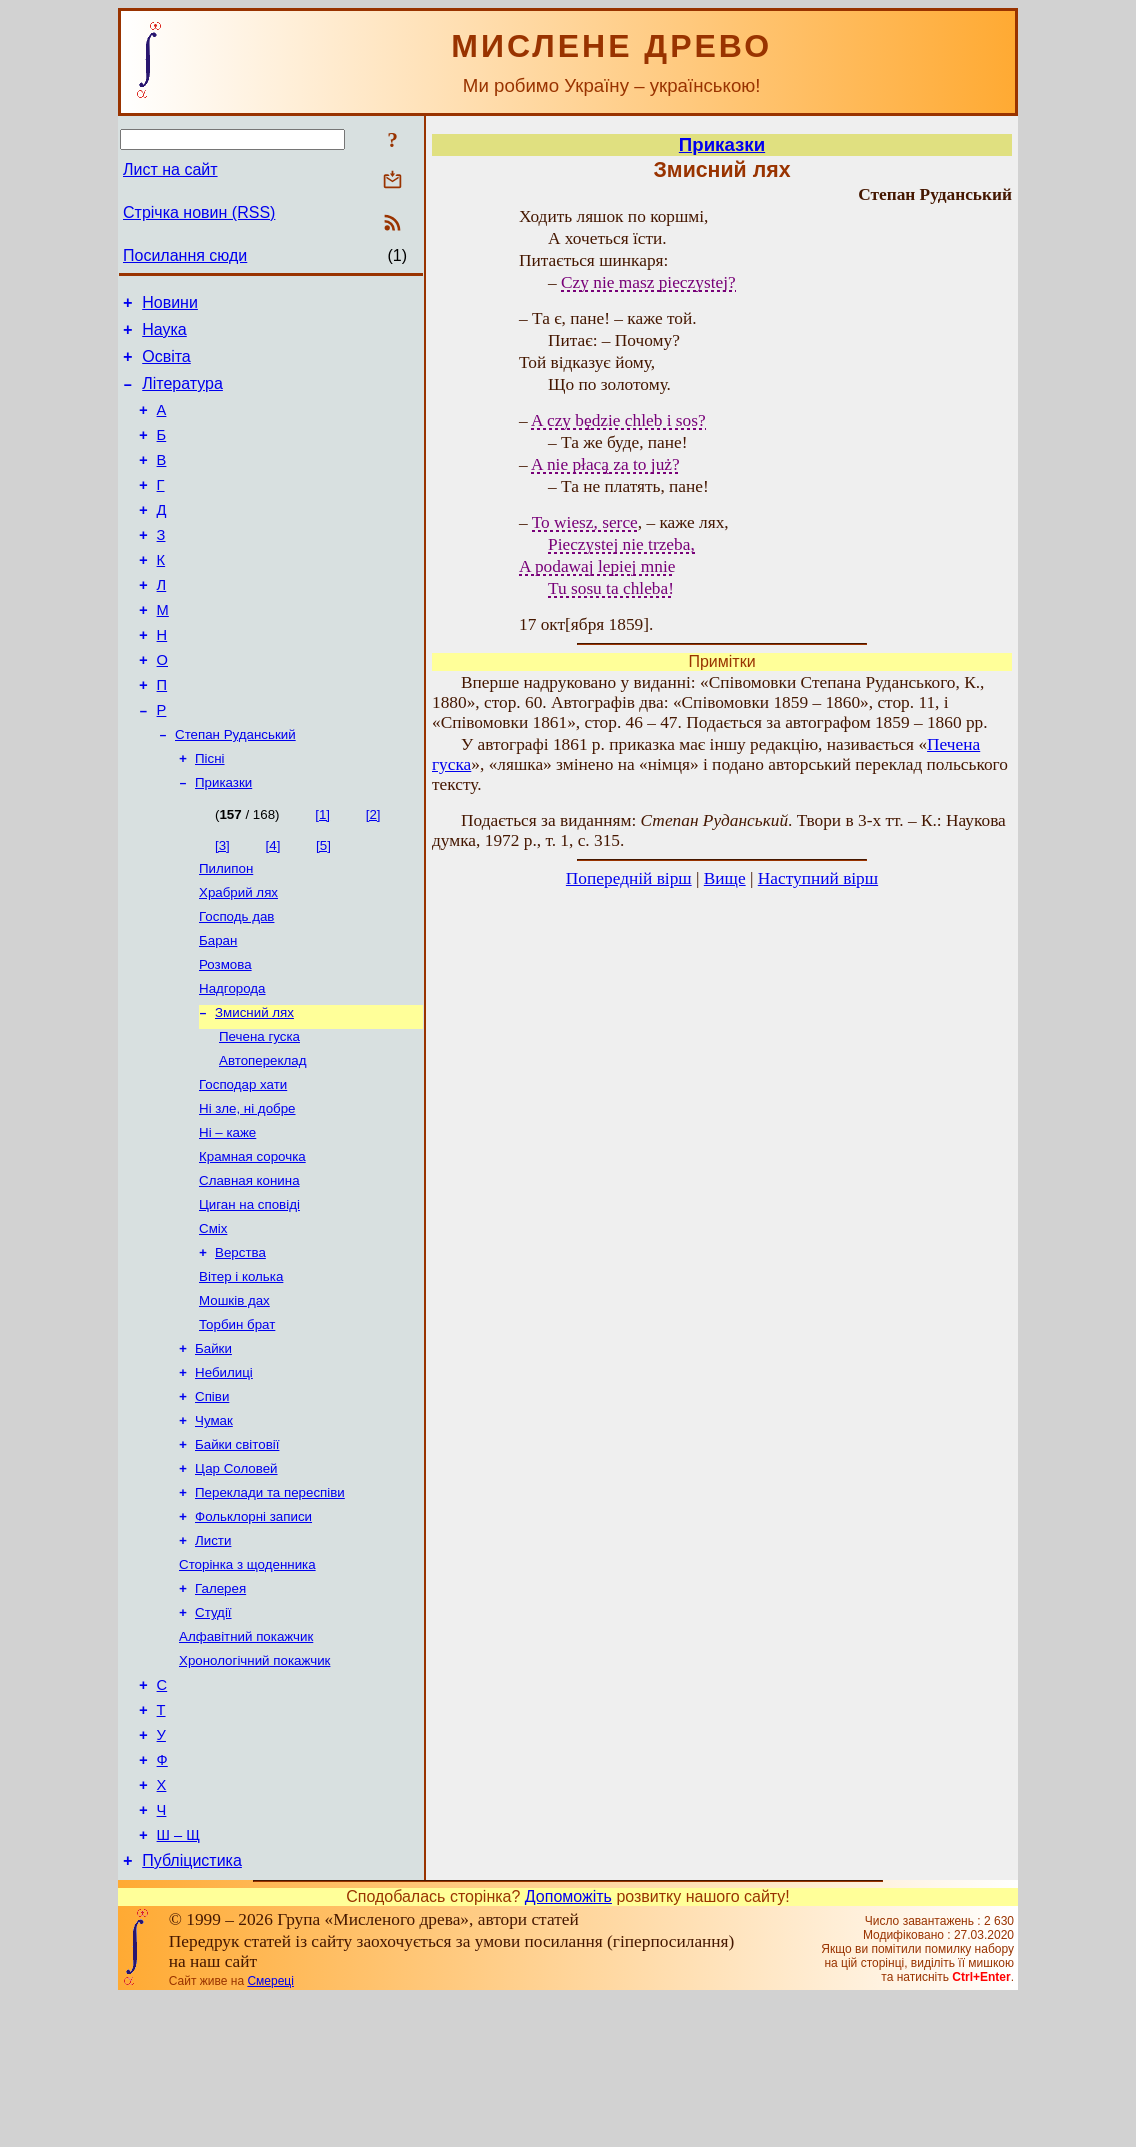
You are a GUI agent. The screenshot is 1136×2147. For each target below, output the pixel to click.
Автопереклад (262, 1135)
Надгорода (232, 1057)
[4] (273, 902)
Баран (218, 1005)
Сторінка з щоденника (247, 1681)
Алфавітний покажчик (246, 1759)
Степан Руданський (235, 787)
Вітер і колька (241, 1369)
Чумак (214, 1525)
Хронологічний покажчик (254, 1785)
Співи (212, 1499)
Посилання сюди (185, 255)
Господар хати (243, 1161)
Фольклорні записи (253, 1629)
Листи (213, 1655)
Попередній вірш (629, 878)
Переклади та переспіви (270, 1603)
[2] (373, 871)
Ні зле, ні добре (247, 1187)
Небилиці (224, 1473)
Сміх (213, 1317)
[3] (222, 902)
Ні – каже (227, 1213)
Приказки (223, 839)
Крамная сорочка (252, 1239)
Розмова (225, 1031)
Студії (213, 1733)
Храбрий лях (238, 953)
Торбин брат (237, 1421)
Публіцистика (192, 2009)
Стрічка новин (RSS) (199, 212)
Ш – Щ (178, 1981)
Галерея (220, 1707)
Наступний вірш (818, 878)
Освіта (166, 365)
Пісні (210, 813)
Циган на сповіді (249, 1291)
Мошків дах (234, 1395)
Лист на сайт (170, 169)
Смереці (270, 2130)
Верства (240, 1343)
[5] (323, 902)
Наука (164, 335)
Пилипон (226, 927)
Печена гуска (259, 1109)
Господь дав (236, 979)
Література (182, 395)
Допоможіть (568, 2045)
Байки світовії (237, 1551)
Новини (170, 305)
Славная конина (249, 1265)
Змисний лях (254, 1083)
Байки (213, 1447)
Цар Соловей (236, 1577)
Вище (725, 878)
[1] (322, 871)
